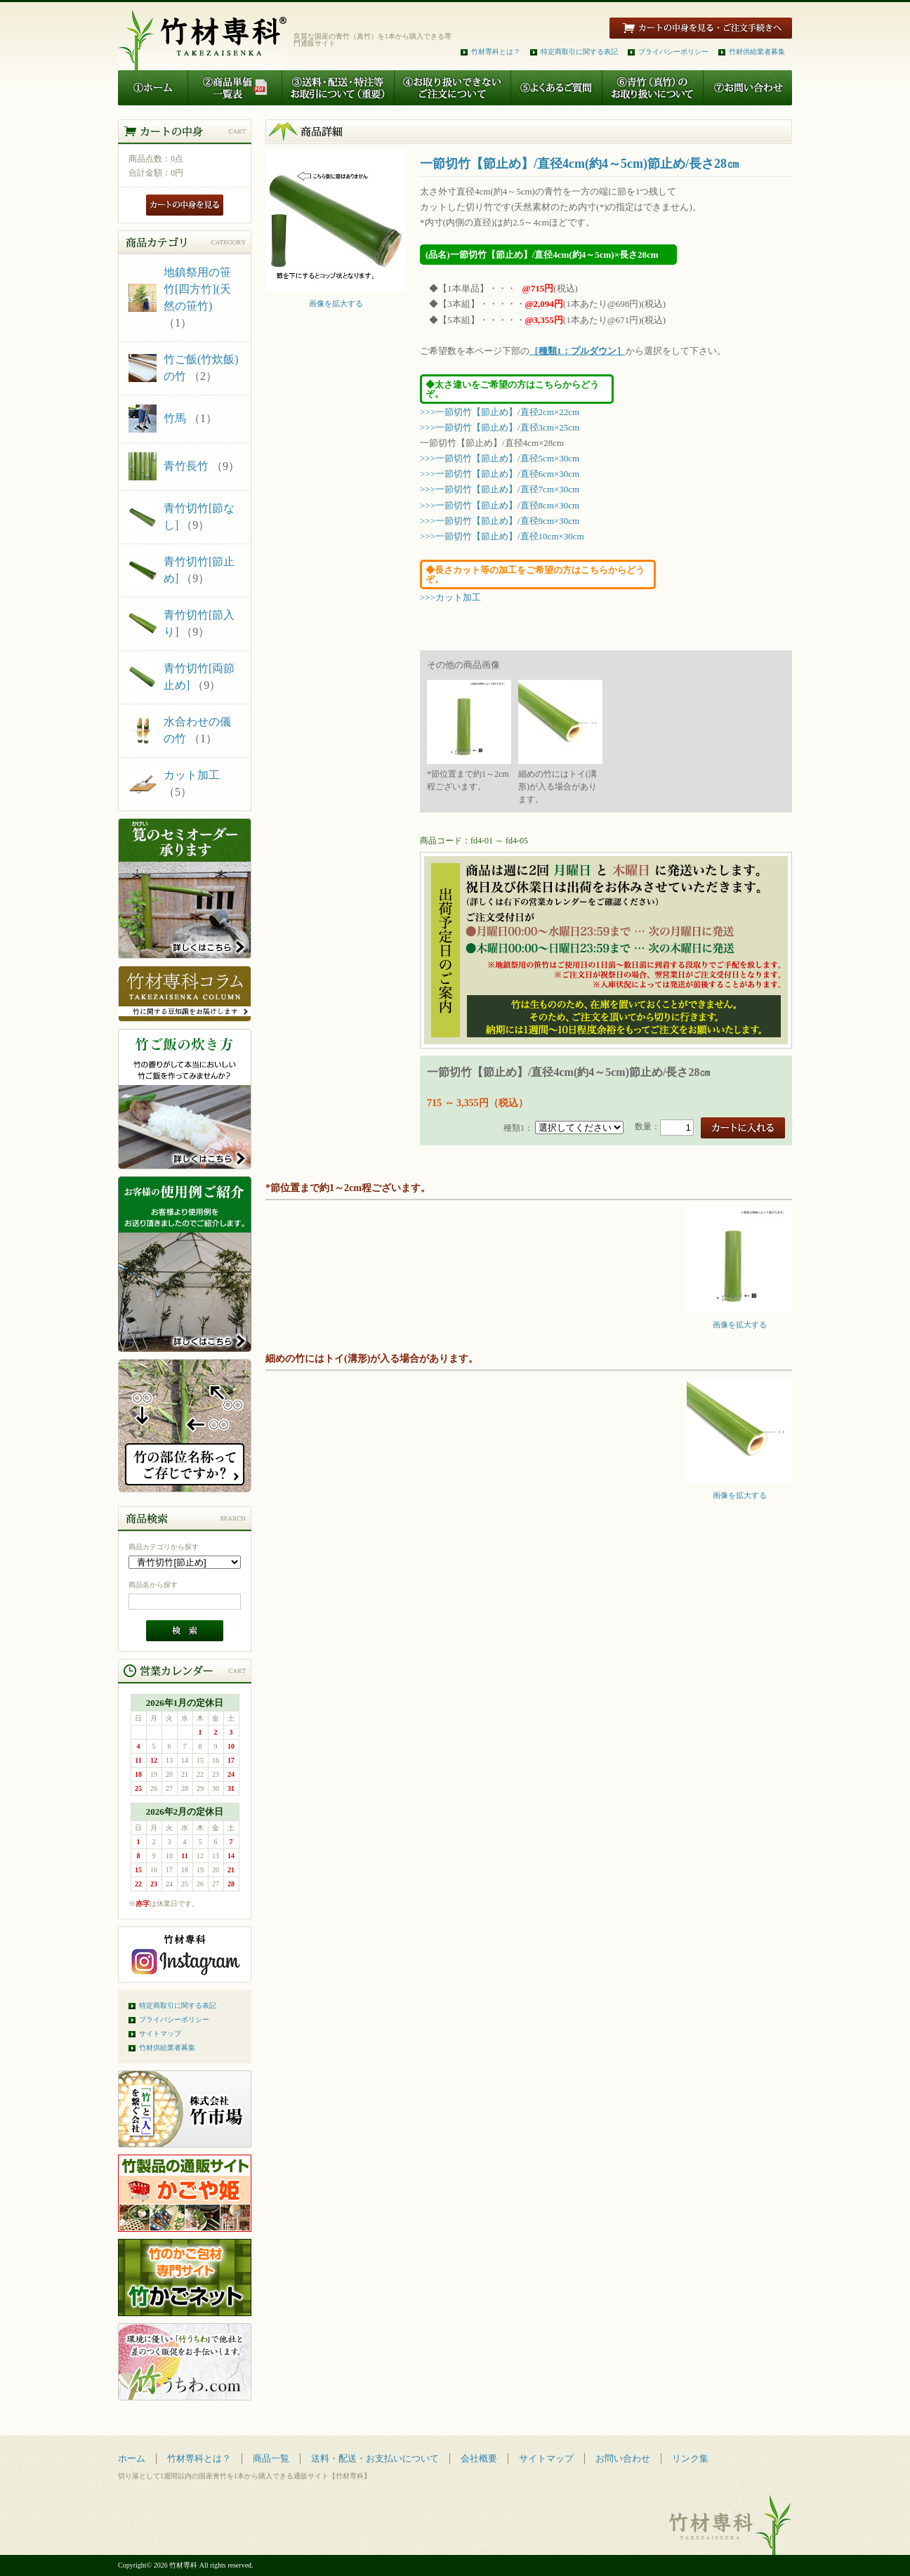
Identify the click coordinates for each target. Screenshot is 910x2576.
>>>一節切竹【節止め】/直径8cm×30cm (499, 505)
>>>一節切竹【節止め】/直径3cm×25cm (499, 427)
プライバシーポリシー (673, 51)
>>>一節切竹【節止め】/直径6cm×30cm (499, 473)
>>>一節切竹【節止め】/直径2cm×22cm (499, 412)
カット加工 (192, 775)
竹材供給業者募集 (757, 51)
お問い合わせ (622, 2458)
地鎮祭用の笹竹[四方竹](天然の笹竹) (197, 289)
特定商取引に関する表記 (579, 51)
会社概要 (479, 2458)
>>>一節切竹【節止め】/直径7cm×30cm (499, 489)
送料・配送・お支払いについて (375, 2458)
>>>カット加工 (450, 597)
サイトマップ (160, 2033)
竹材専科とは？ (495, 51)
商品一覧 (271, 2458)
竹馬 (175, 418)
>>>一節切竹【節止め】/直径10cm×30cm (502, 536)
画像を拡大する (335, 299)
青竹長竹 (186, 466)
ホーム (131, 2458)
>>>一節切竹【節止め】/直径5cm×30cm (499, 458)
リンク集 (690, 2458)
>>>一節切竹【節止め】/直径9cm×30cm (499, 520)
